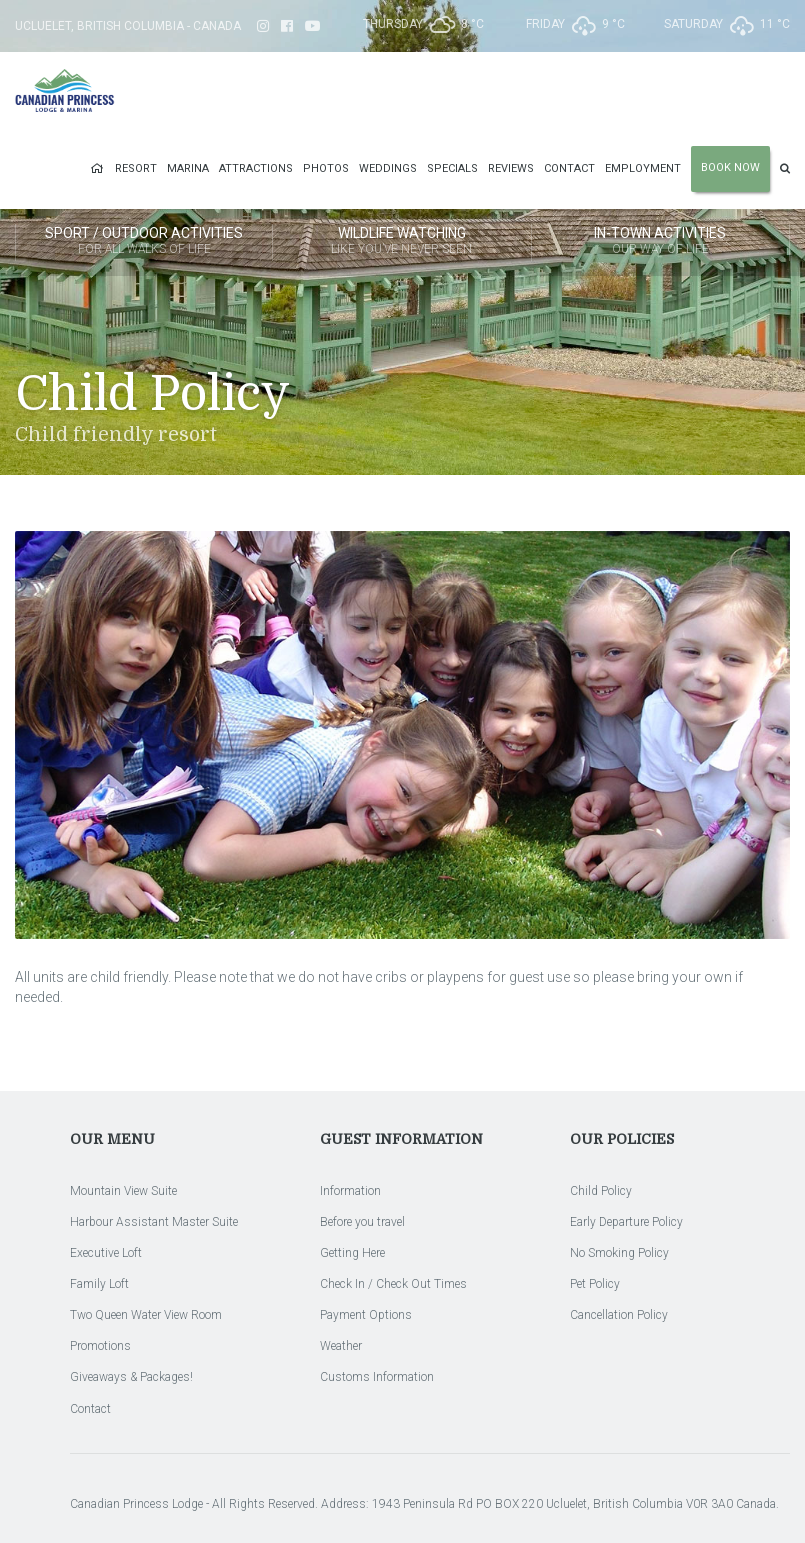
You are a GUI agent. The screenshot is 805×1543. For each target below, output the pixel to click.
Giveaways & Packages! (131, 1377)
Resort (136, 168)
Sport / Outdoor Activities (144, 242)
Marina (188, 168)
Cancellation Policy (619, 1315)
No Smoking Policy (619, 1253)
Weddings (388, 168)
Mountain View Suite (123, 1191)
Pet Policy (595, 1284)
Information (350, 1191)
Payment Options (366, 1315)
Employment (643, 168)
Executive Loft (106, 1253)
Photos (326, 168)
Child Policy (601, 1191)
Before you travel (362, 1222)
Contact (569, 168)
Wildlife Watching (401, 242)
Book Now (730, 167)
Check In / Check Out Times (393, 1284)
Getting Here (352, 1253)
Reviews (511, 168)
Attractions (256, 168)
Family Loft (99, 1284)
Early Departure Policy (626, 1222)
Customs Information (377, 1377)
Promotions (100, 1346)
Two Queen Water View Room (146, 1315)
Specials (452, 168)
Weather (341, 1346)
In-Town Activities (660, 242)
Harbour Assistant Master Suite (154, 1222)
